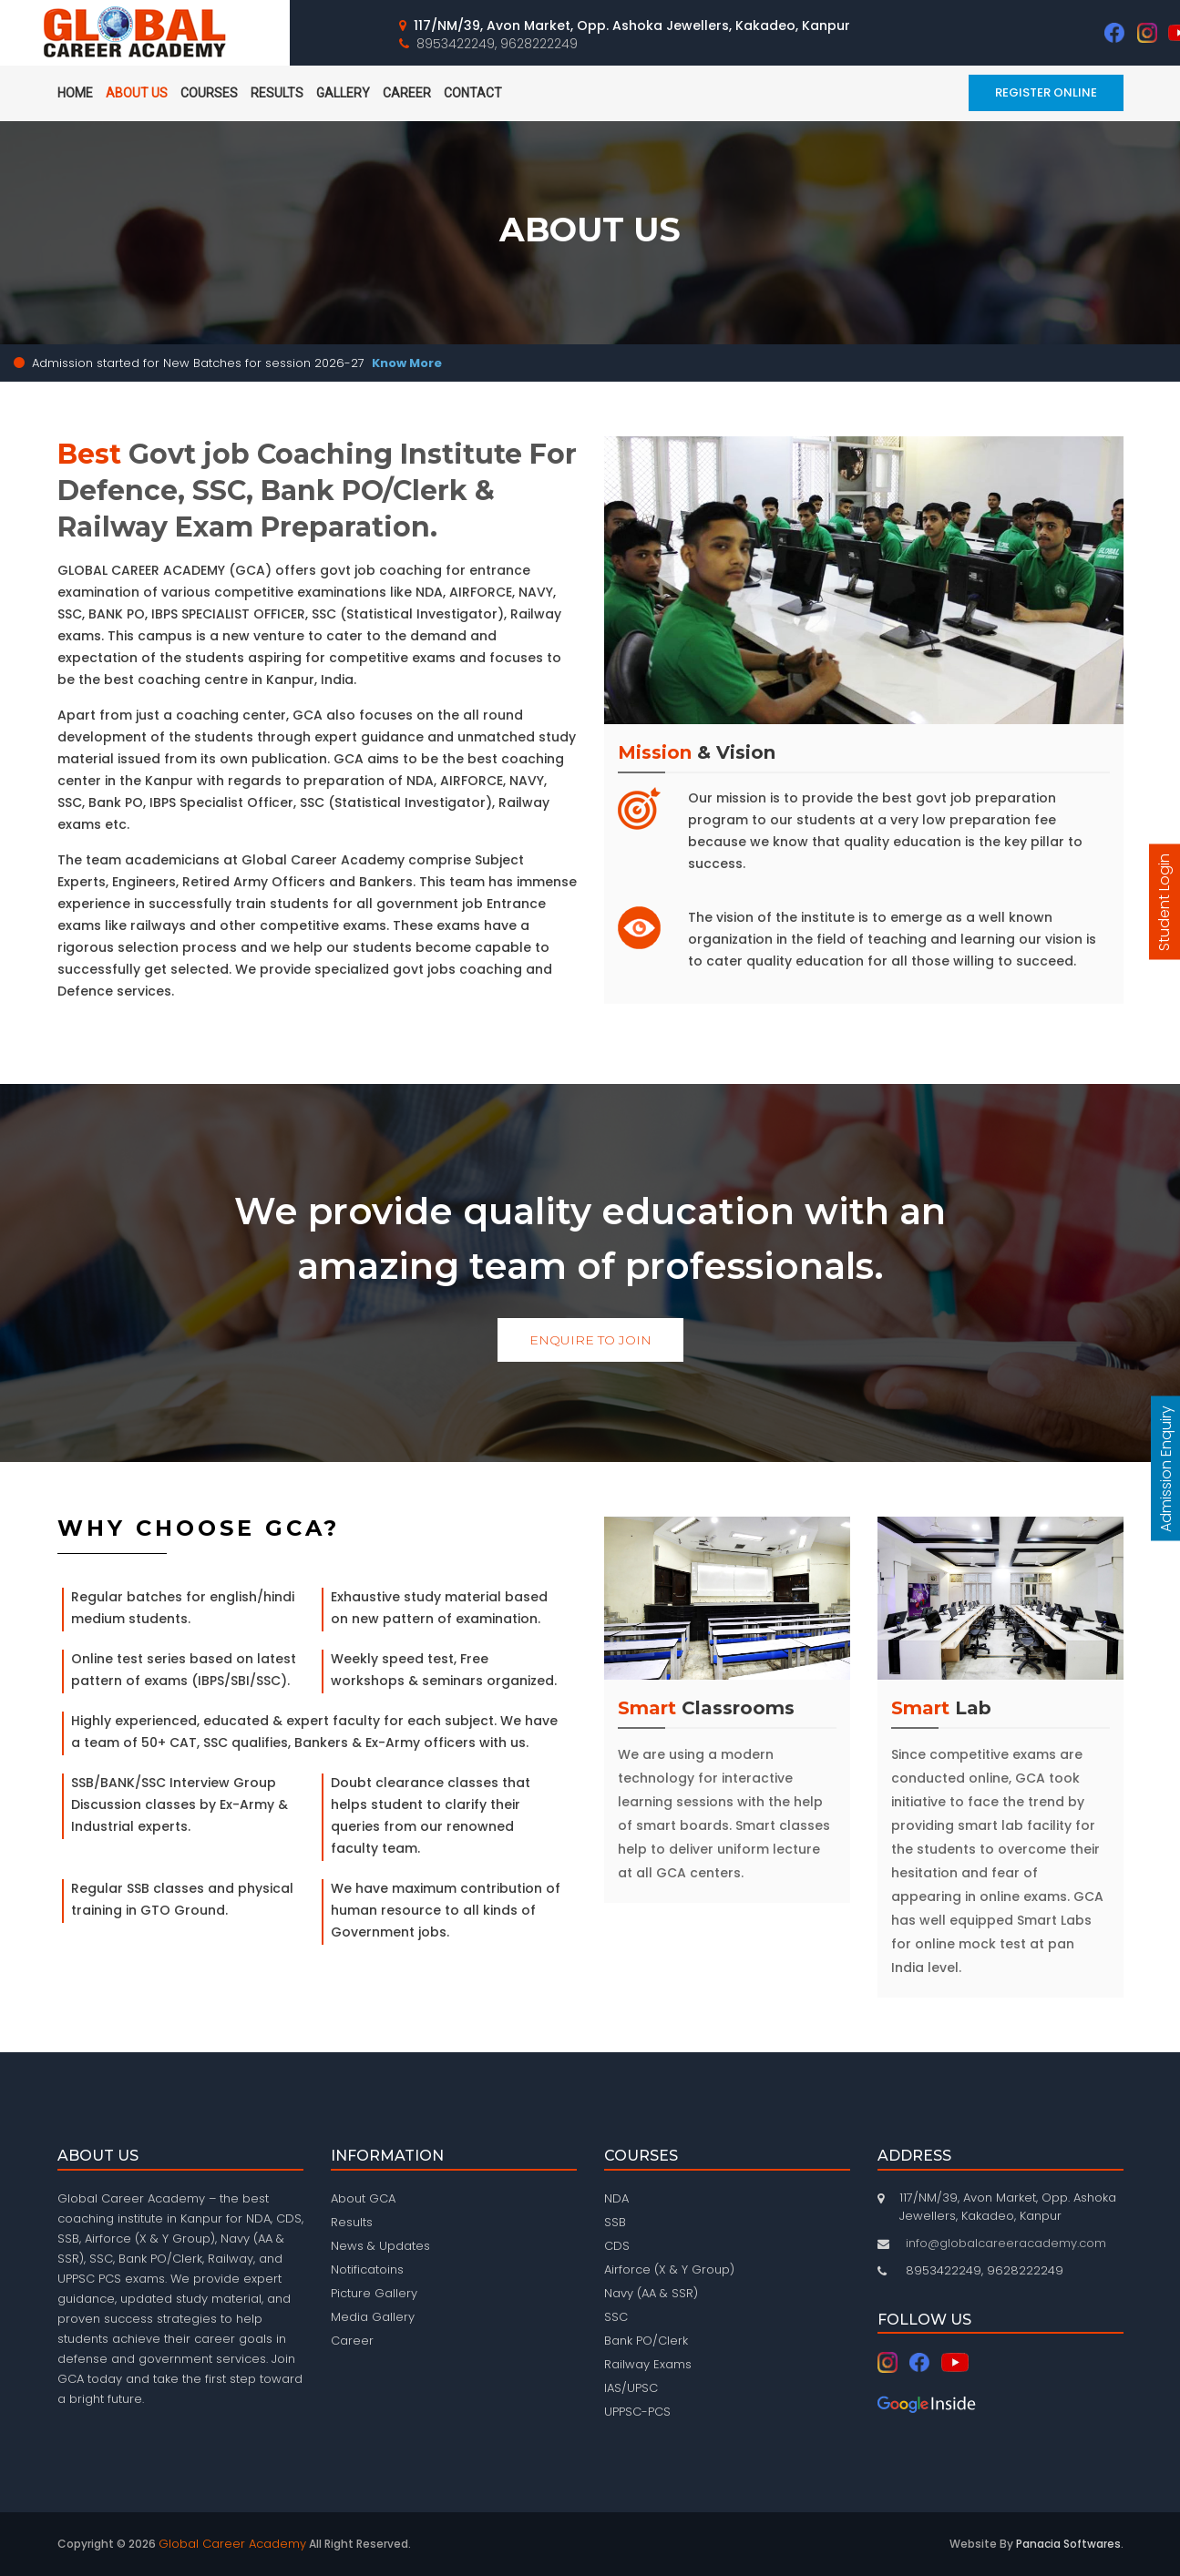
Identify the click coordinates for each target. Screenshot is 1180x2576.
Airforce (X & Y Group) (669, 2269)
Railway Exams (648, 2364)
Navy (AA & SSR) (651, 2293)
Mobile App (557, 93)
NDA (616, 2198)
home (75, 93)
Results (277, 93)
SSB (615, 2222)
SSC (616, 2317)
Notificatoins (367, 2269)
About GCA (363, 2198)
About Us (137, 93)
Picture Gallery (374, 2293)
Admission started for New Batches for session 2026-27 (237, 363)
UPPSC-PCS (637, 2411)
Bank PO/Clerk (646, 2340)
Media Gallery (373, 2317)
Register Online (1046, 92)
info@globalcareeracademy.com (1006, 2243)
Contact (473, 93)
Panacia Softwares (1068, 2543)
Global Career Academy (232, 2543)
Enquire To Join (590, 1340)
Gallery (343, 93)
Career (407, 93)
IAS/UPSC (631, 2388)
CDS (617, 2245)
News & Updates (380, 2245)
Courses (209, 93)
